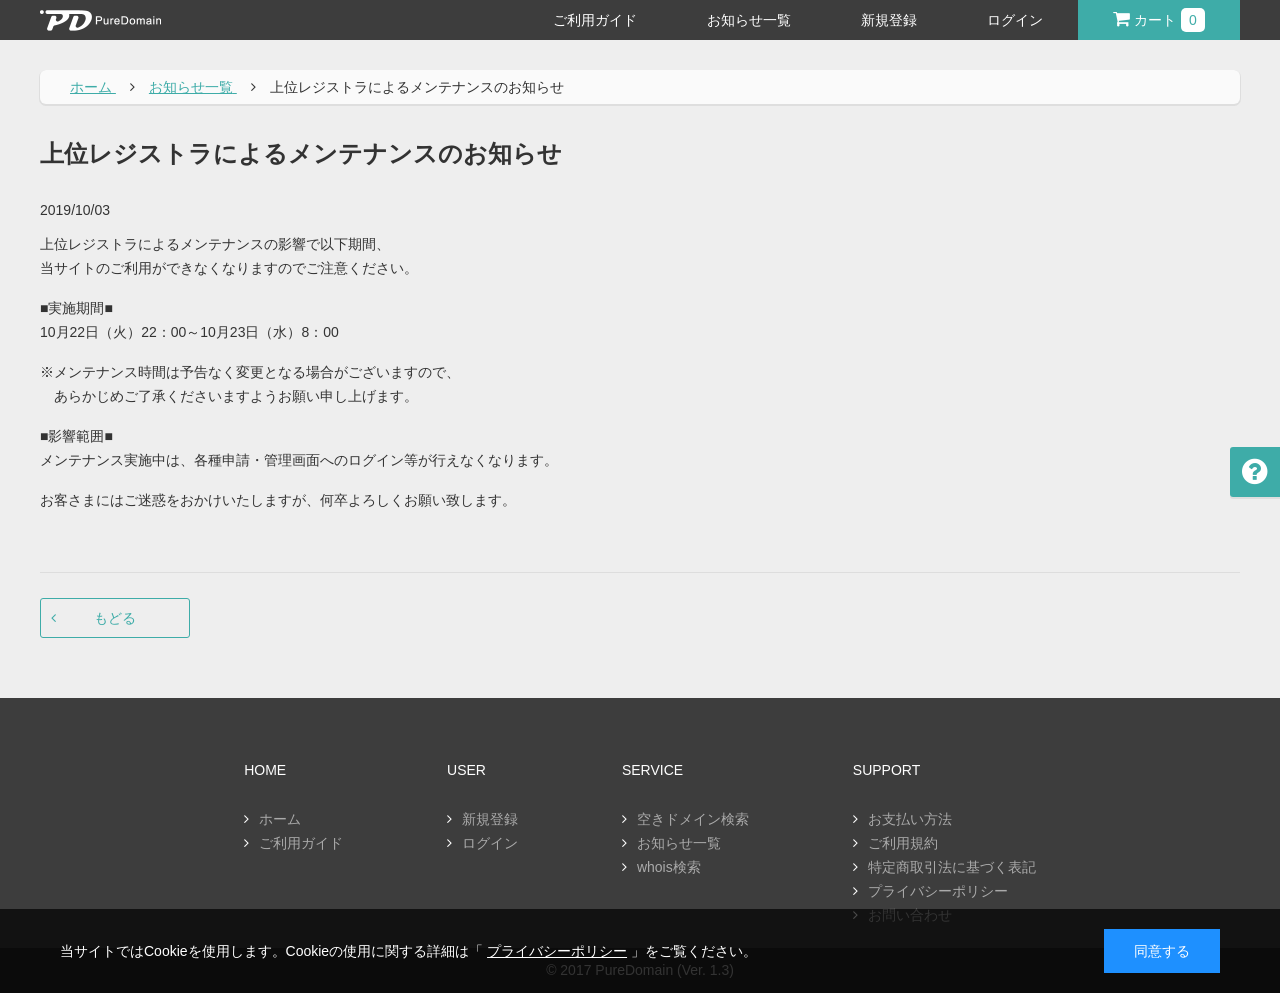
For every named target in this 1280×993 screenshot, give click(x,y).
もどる (115, 618)
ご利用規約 (903, 843)
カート (1159, 20)
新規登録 (889, 20)
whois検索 (669, 867)
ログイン (1015, 20)
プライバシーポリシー (938, 891)
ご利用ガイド (595, 20)
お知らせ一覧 (749, 20)
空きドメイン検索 (693, 819)
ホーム (280, 819)
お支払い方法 (910, 819)
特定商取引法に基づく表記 (952, 867)
